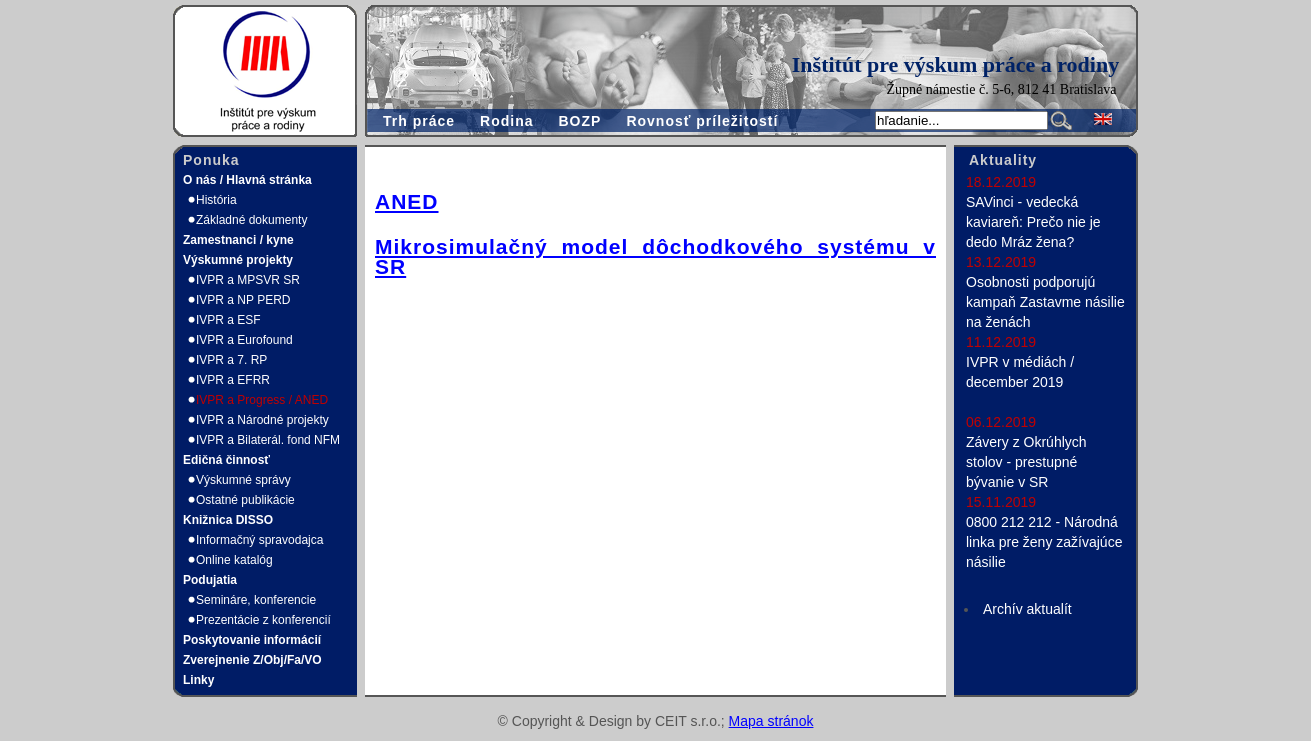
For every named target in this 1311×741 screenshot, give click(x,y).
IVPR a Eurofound (244, 340)
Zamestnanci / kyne (238, 240)
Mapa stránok (771, 721)
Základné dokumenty (251, 220)
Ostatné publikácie (245, 500)
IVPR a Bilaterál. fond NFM (268, 440)
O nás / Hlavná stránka (247, 180)
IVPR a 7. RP (231, 360)
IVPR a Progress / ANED (262, 400)
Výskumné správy (243, 480)
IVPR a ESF (228, 320)
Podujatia (210, 580)
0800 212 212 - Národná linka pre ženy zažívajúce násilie (1044, 542)
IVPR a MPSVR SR (248, 280)
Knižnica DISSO (228, 520)
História (216, 200)
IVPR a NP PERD (243, 300)
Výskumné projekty (238, 260)
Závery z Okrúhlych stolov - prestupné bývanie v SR (1026, 462)
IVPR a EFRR (233, 380)
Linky (198, 680)
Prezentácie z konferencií (263, 620)
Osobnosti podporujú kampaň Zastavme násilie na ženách (1045, 302)
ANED (407, 201)
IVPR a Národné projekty (262, 420)
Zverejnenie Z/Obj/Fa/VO (252, 660)
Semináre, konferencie (256, 600)
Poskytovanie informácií (252, 640)
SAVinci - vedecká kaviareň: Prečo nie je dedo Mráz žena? (1033, 222)
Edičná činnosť (226, 460)
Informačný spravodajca (259, 540)
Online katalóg (234, 560)
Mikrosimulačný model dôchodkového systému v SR (655, 256)
